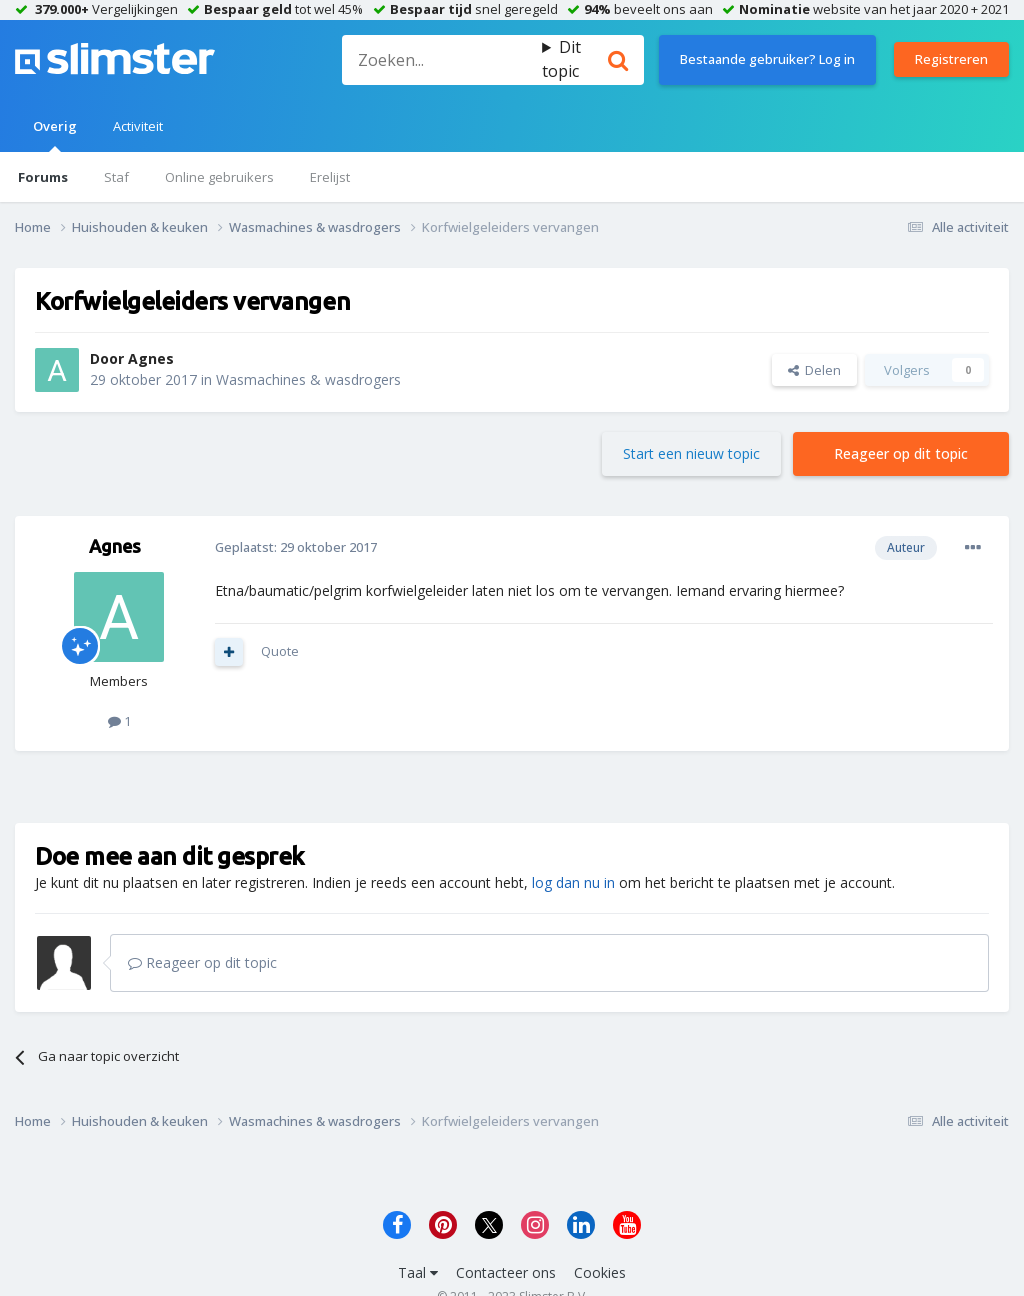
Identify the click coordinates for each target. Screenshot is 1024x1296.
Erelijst (330, 177)
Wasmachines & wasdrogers (308, 379)
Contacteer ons (506, 1272)
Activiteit (138, 126)
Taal (418, 1272)
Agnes (151, 358)
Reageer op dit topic (901, 453)
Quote (280, 651)
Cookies (600, 1272)
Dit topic (561, 59)
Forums (43, 177)
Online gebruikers (219, 177)
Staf (116, 177)
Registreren (951, 59)
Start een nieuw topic (691, 453)
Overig (55, 134)
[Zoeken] (442, 60)
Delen (814, 370)
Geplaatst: (296, 547)
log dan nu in (573, 882)
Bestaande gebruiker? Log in (767, 59)
